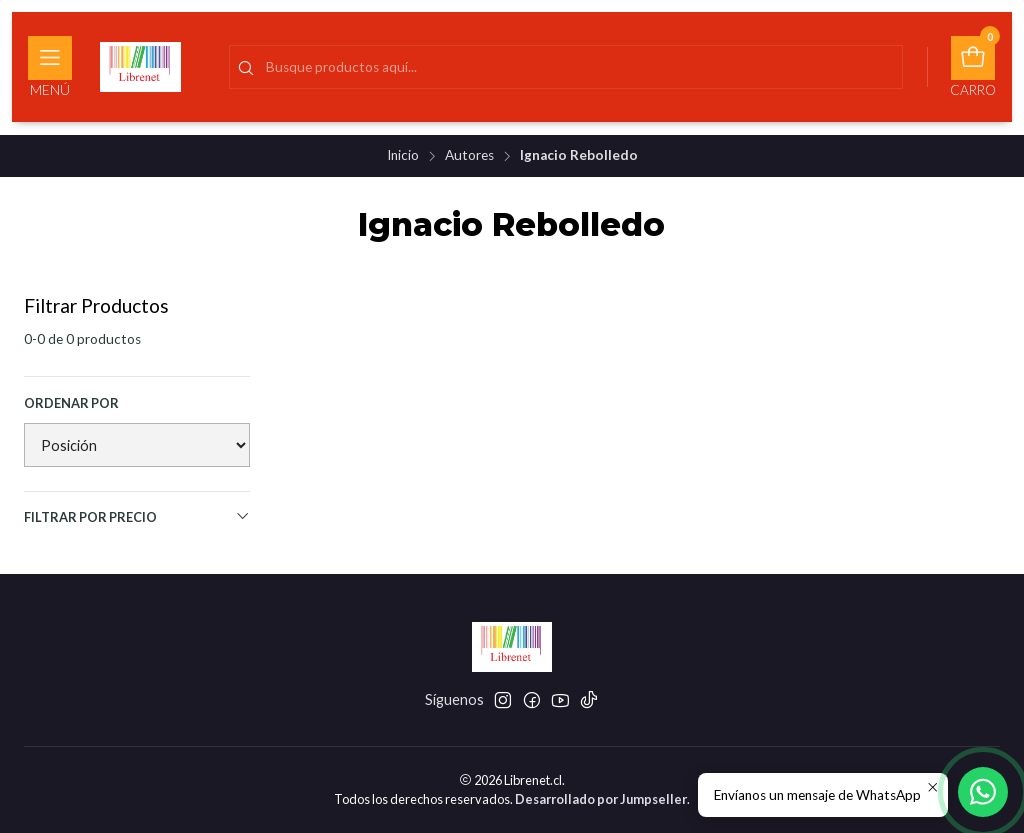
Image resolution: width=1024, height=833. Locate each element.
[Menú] (50, 67)
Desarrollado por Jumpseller (601, 799)
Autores (469, 156)
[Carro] (973, 67)
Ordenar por (71, 403)
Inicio (403, 156)
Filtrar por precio (137, 516)
